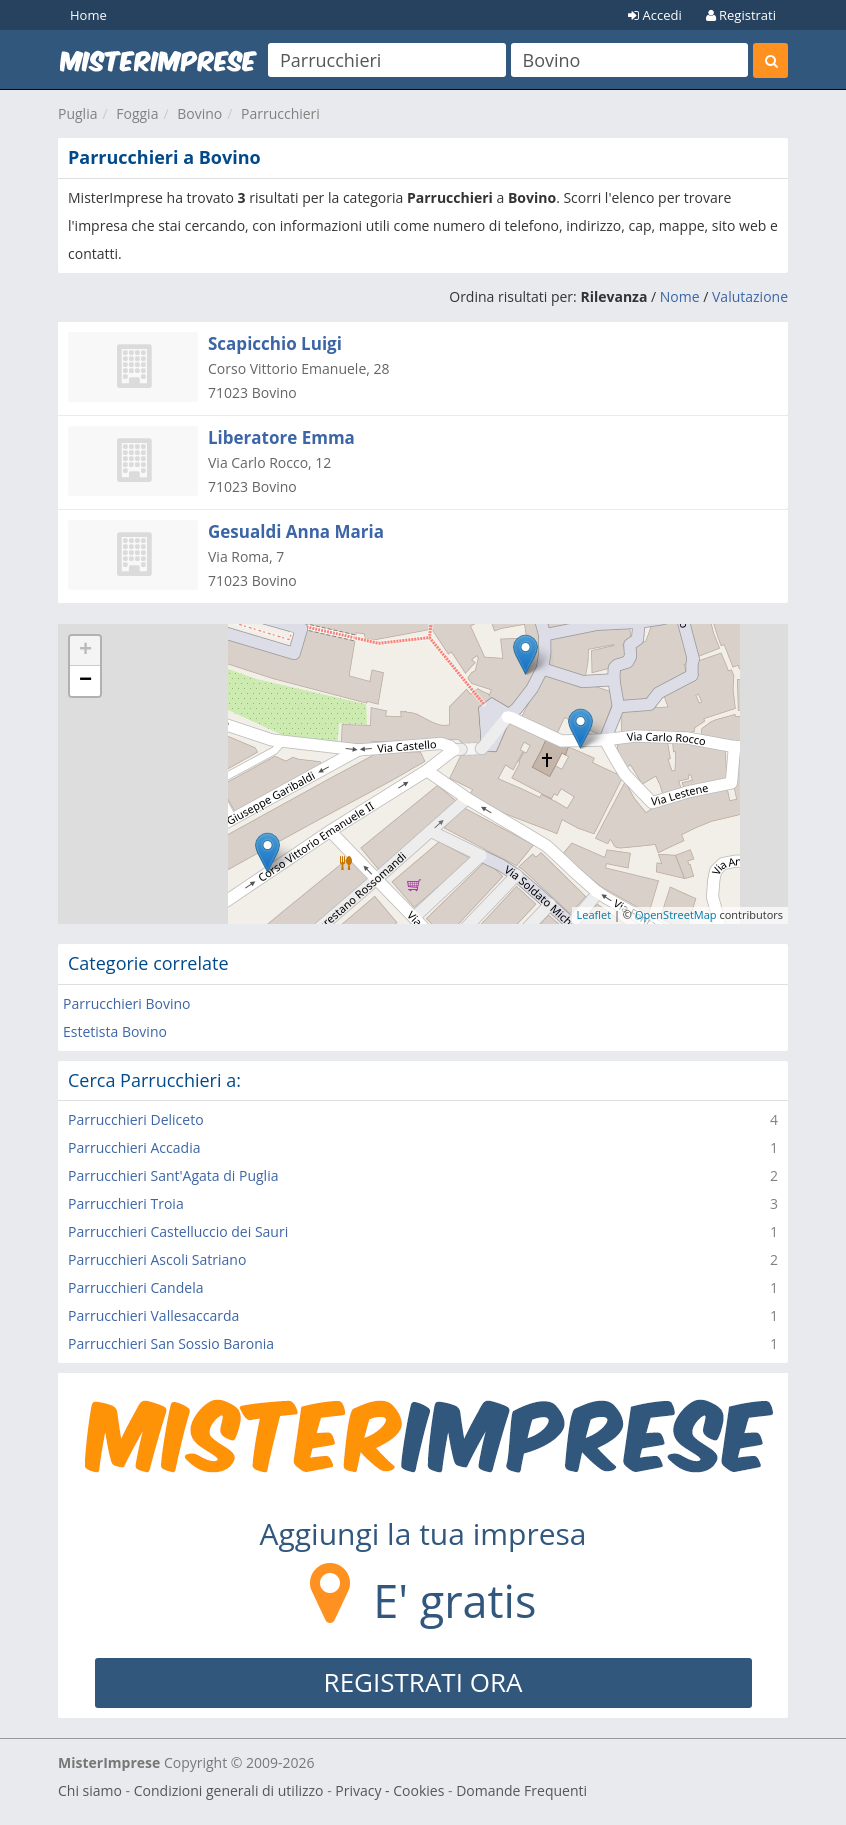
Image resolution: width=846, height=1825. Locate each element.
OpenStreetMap (676, 914)
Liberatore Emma (281, 437)
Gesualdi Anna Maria (296, 531)
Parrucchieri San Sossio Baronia (171, 1343)
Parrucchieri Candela (135, 1287)
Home (88, 15)
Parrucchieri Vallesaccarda (153, 1315)
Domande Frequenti (521, 1790)
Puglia (77, 113)
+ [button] (85, 651)
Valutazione (750, 296)
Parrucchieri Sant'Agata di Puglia (173, 1175)
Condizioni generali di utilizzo (229, 1790)
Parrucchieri (280, 113)
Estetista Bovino (115, 1031)
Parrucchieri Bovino (127, 1003)
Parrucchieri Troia (126, 1203)
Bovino (199, 113)
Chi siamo (90, 1790)
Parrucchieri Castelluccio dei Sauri (178, 1231)
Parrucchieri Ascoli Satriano (157, 1259)
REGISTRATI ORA (423, 1682)
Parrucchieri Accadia (134, 1147)
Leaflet (594, 914)
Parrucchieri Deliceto (136, 1119)
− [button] (85, 681)
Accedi (655, 15)
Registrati (741, 15)
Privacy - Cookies (389, 1790)
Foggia (137, 113)
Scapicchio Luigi (275, 343)
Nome (680, 296)
